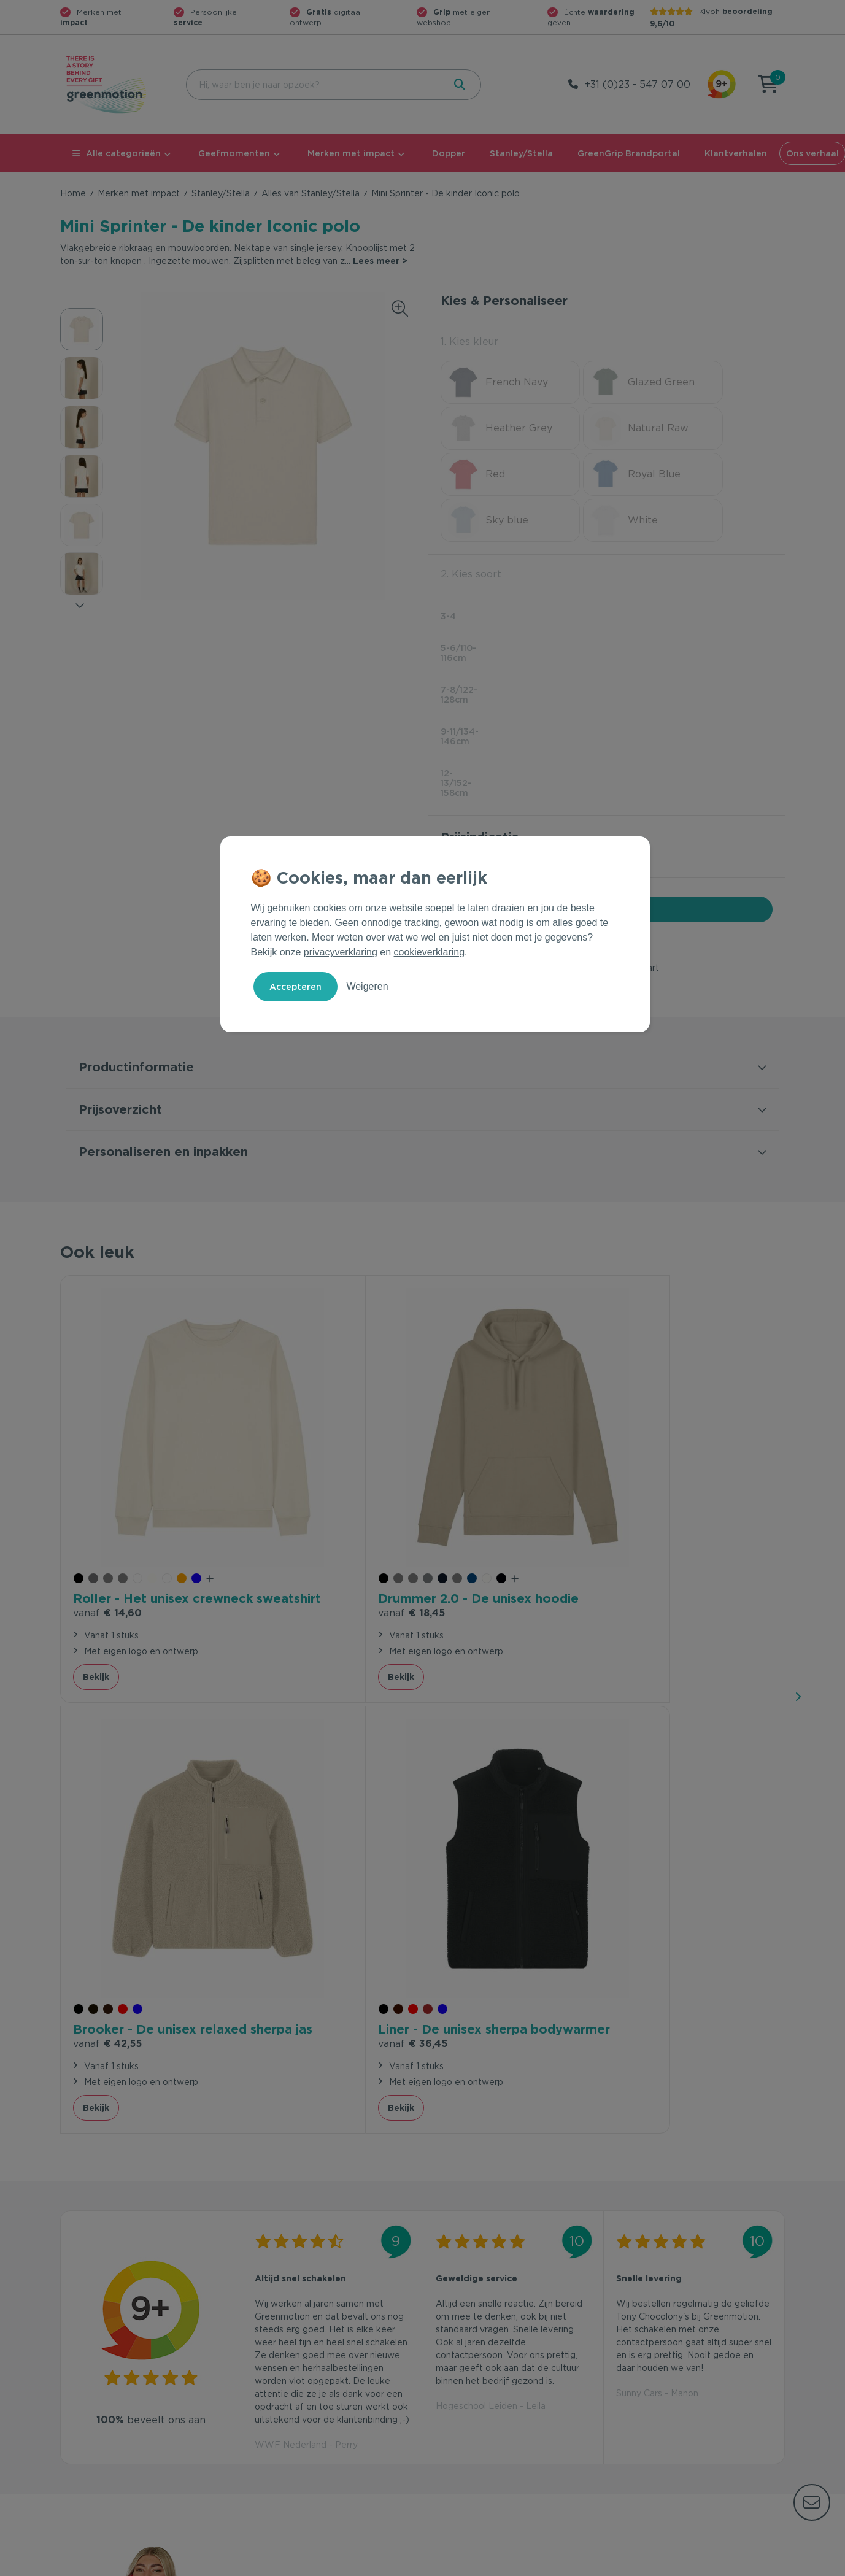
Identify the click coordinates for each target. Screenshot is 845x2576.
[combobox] (314, 84)
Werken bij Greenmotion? (666, 2388)
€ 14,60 (107, 1460)
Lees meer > (380, 261)
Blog (622, 2408)
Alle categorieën (116, 153)
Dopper (448, 153)
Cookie (705, 2564)
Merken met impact (351, 153)
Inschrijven (664, 2215)
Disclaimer (763, 2564)
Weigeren (367, 986)
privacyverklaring (340, 952)
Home (73, 193)
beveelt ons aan (151, 1833)
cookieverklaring (429, 952)
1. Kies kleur (469, 341)
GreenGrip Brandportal (628, 153)
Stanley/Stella (521, 153)
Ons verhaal (637, 2349)
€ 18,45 (287, 1460)
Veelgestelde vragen (288, 2369)
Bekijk (96, 1524)
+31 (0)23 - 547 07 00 (637, 84)
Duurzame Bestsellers (474, 2388)
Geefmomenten (234, 153)
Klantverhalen (735, 153)
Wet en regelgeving (286, 2388)
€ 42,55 (470, 1460)
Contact (261, 2349)
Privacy (653, 2564)
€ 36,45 (651, 1460)
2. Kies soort (471, 528)
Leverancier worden (470, 2408)
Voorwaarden (587, 2564)
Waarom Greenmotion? (661, 2369)
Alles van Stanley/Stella (310, 193)
